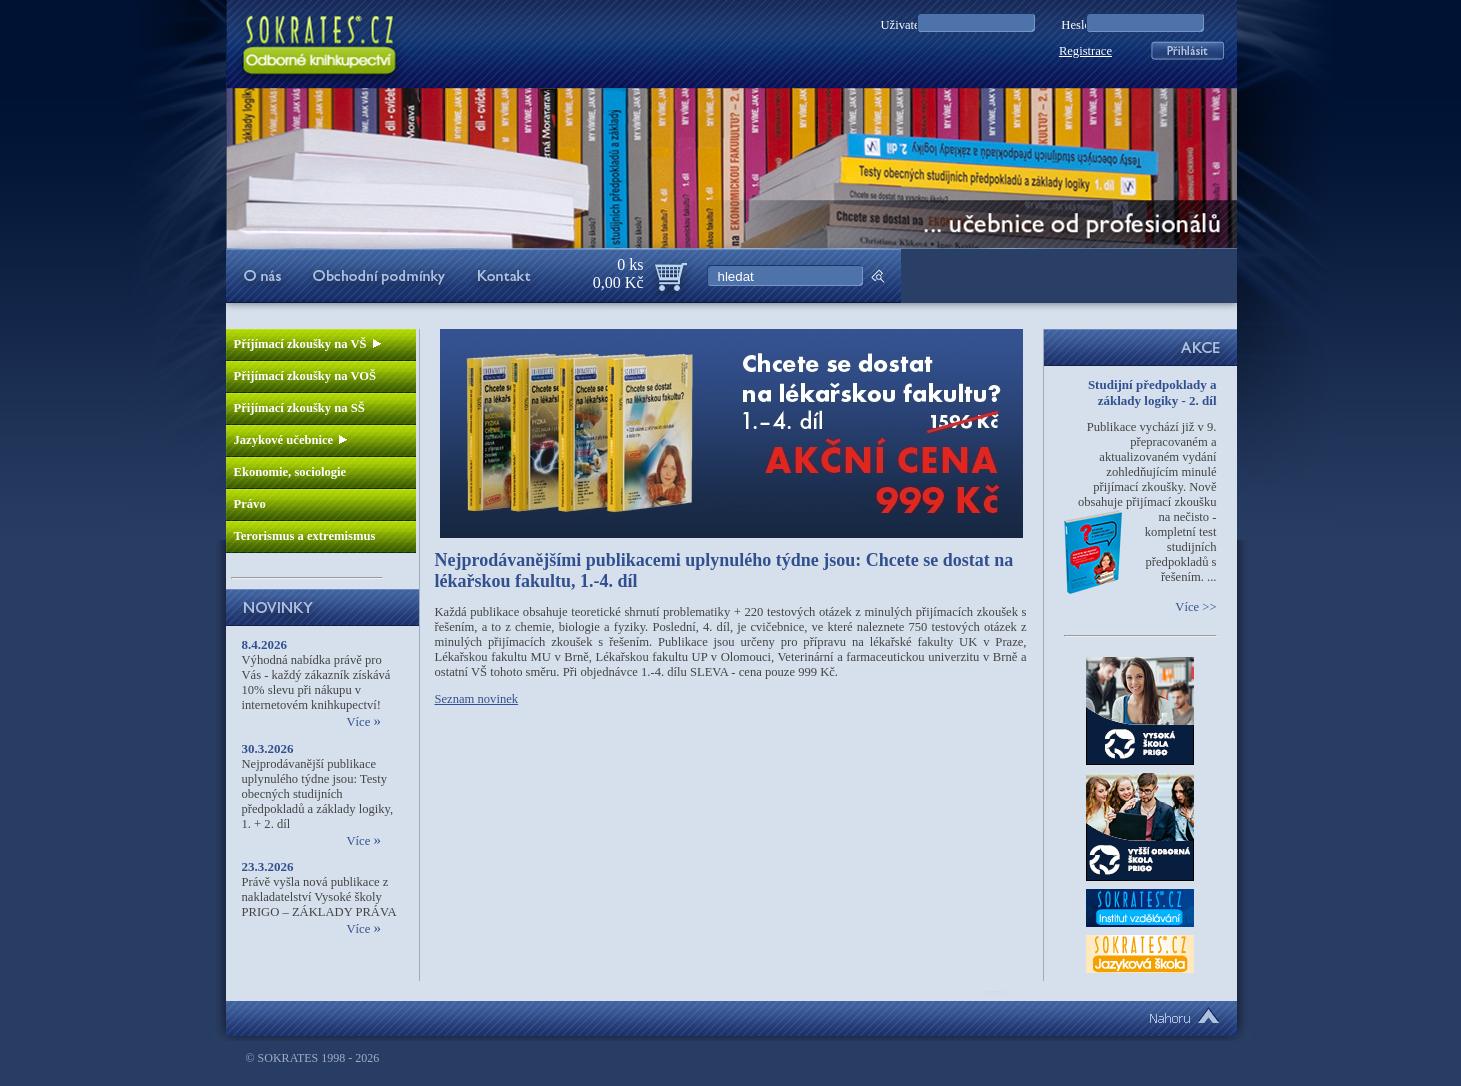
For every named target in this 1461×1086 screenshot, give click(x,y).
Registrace (1085, 51)
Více (364, 722)
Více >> (1195, 607)
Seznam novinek (477, 699)
